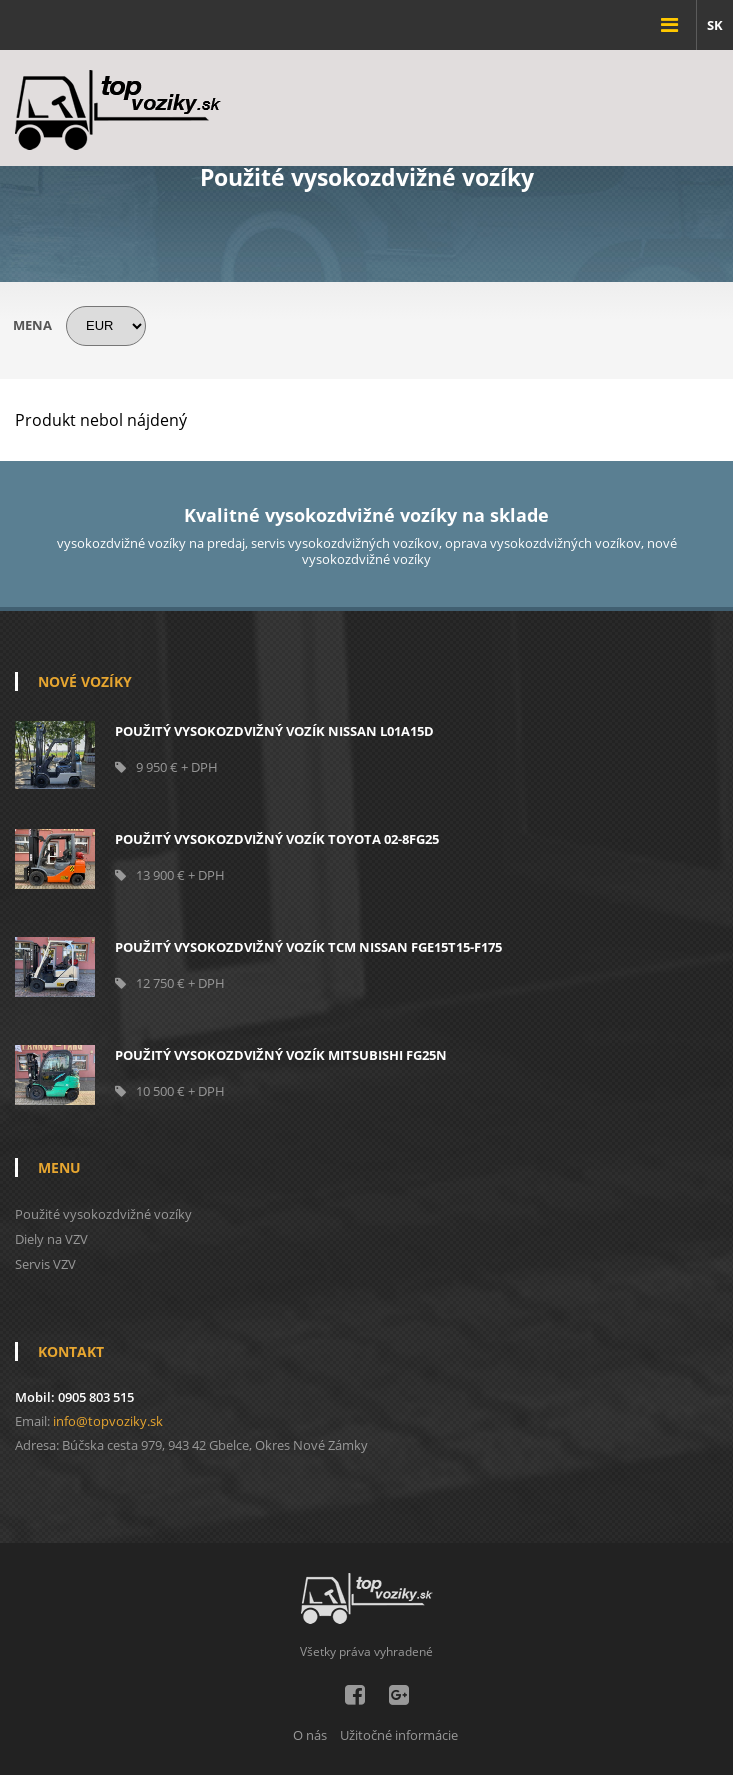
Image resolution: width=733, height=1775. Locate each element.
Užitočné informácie (399, 1735)
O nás (310, 1735)
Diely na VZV (51, 1239)
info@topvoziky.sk (108, 1421)
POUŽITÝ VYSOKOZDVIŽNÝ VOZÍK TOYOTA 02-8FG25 (277, 839)
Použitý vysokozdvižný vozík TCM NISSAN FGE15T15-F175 (308, 947)
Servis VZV (45, 1264)
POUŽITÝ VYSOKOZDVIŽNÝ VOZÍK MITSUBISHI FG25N (281, 1055)
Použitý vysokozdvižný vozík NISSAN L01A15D (274, 731)
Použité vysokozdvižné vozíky (103, 1214)
